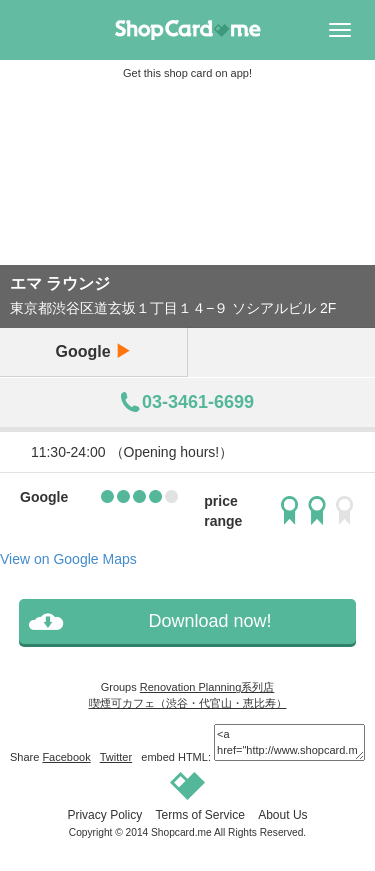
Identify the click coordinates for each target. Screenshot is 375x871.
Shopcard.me (181, 832)
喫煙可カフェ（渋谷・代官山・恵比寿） (188, 703)
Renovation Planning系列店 (207, 687)
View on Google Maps (68, 559)
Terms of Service (199, 815)
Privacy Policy (104, 815)
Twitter (116, 757)
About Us (282, 815)
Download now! (209, 621)
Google (93, 351)
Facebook (66, 757)
